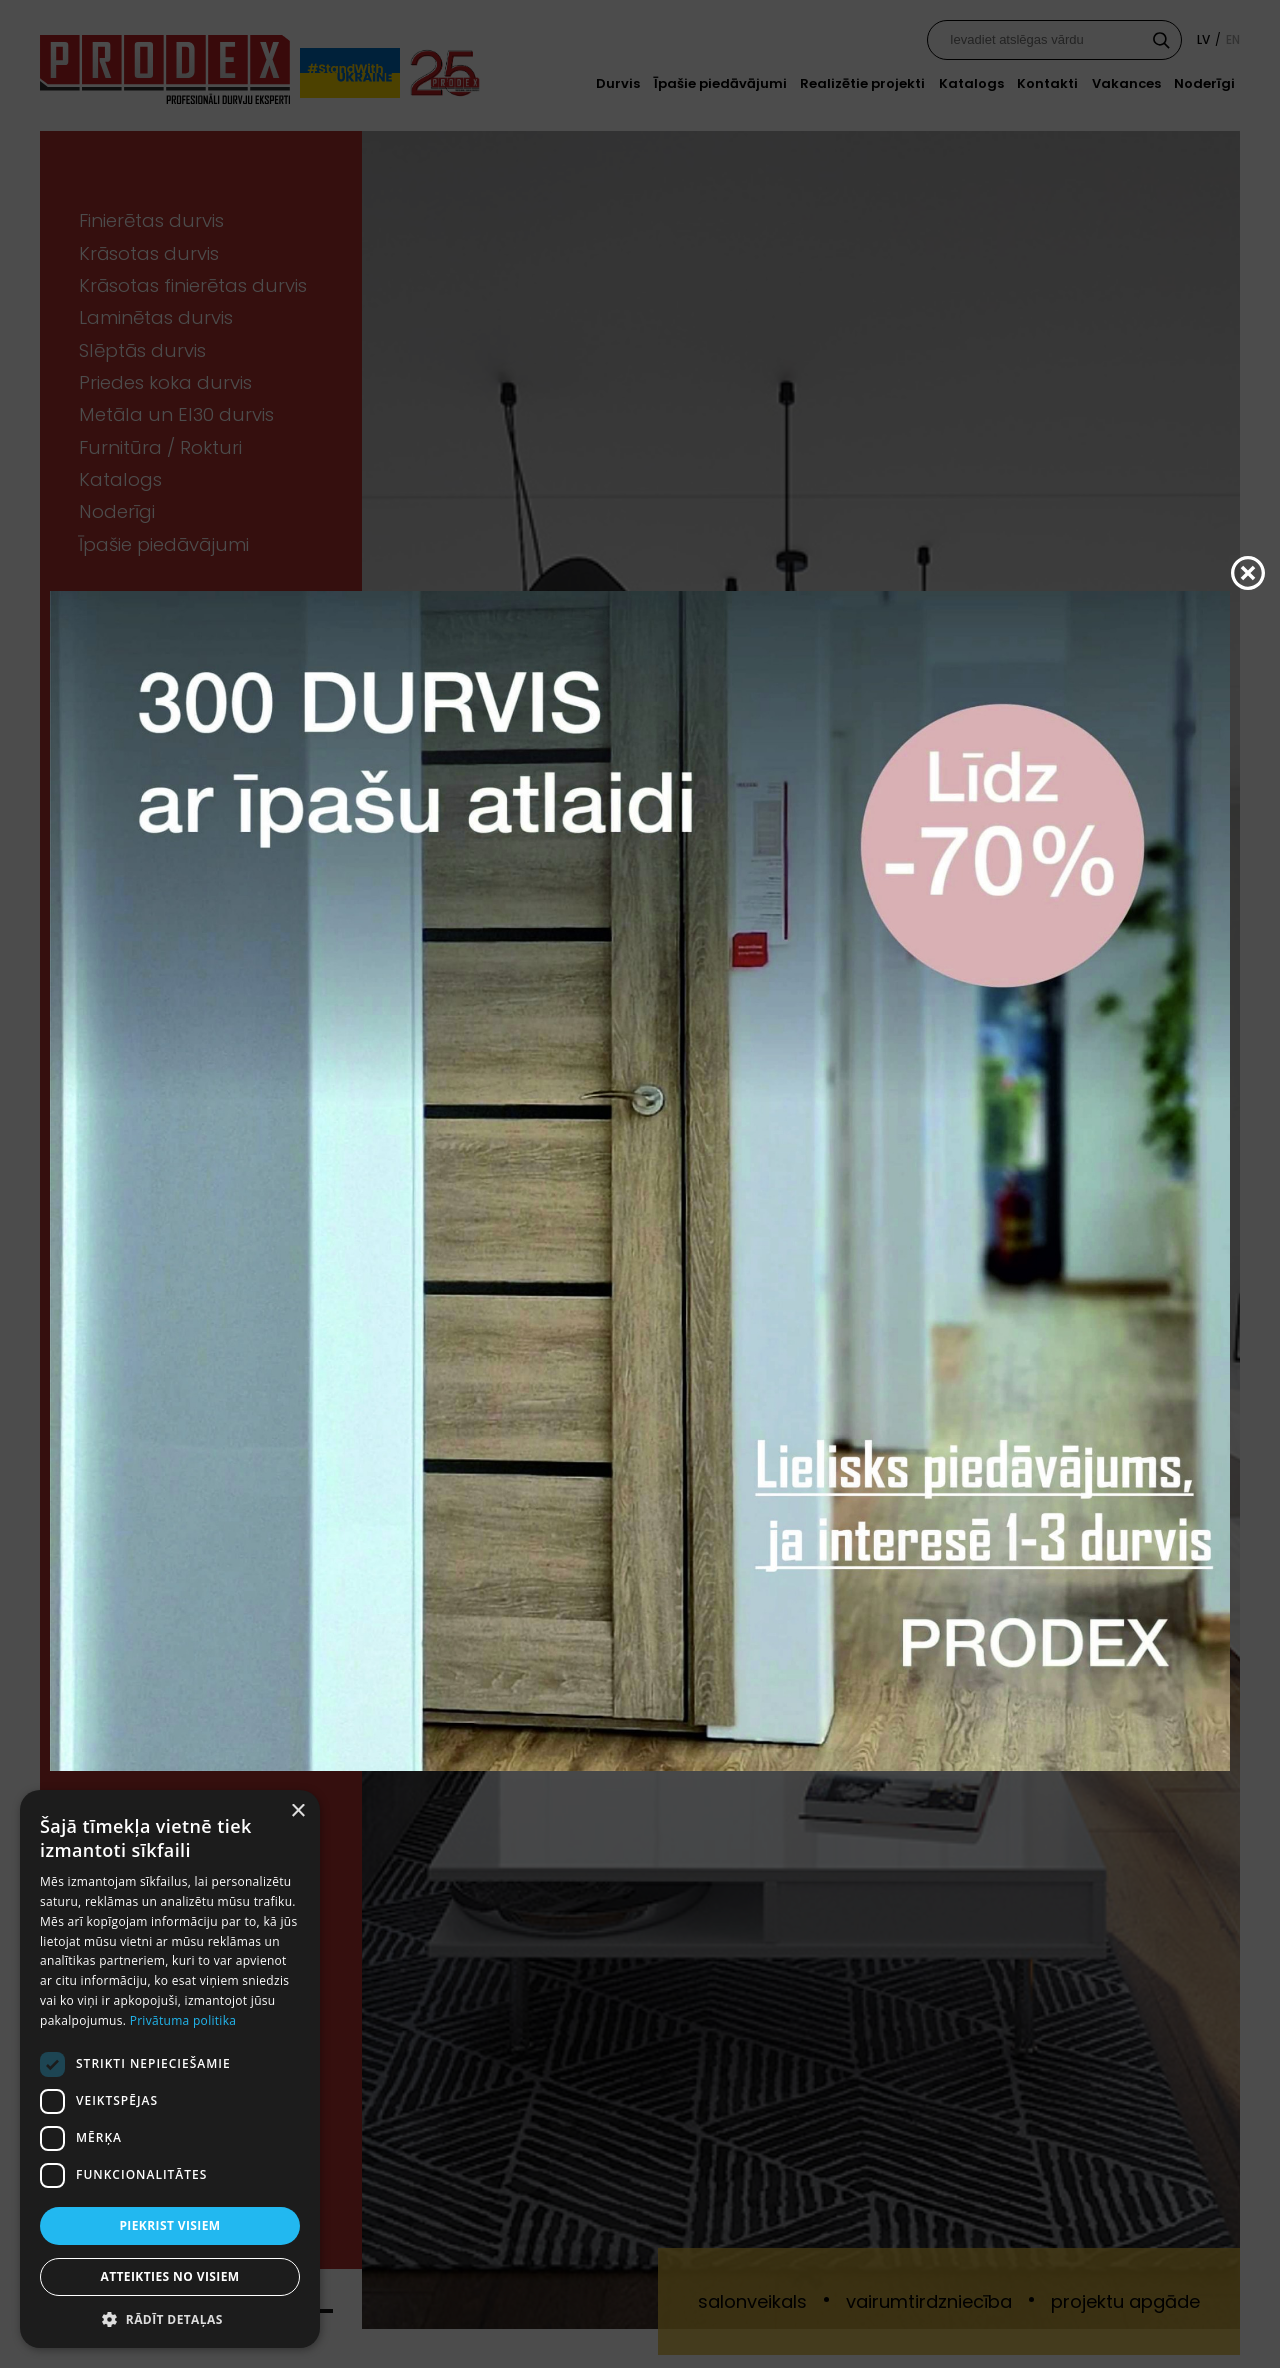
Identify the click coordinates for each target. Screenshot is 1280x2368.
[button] (170, 2318)
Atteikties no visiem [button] (169, 2276)
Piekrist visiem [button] (169, 2225)
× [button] (297, 1811)
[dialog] (170, 2069)
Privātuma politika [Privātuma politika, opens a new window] (183, 2020)
